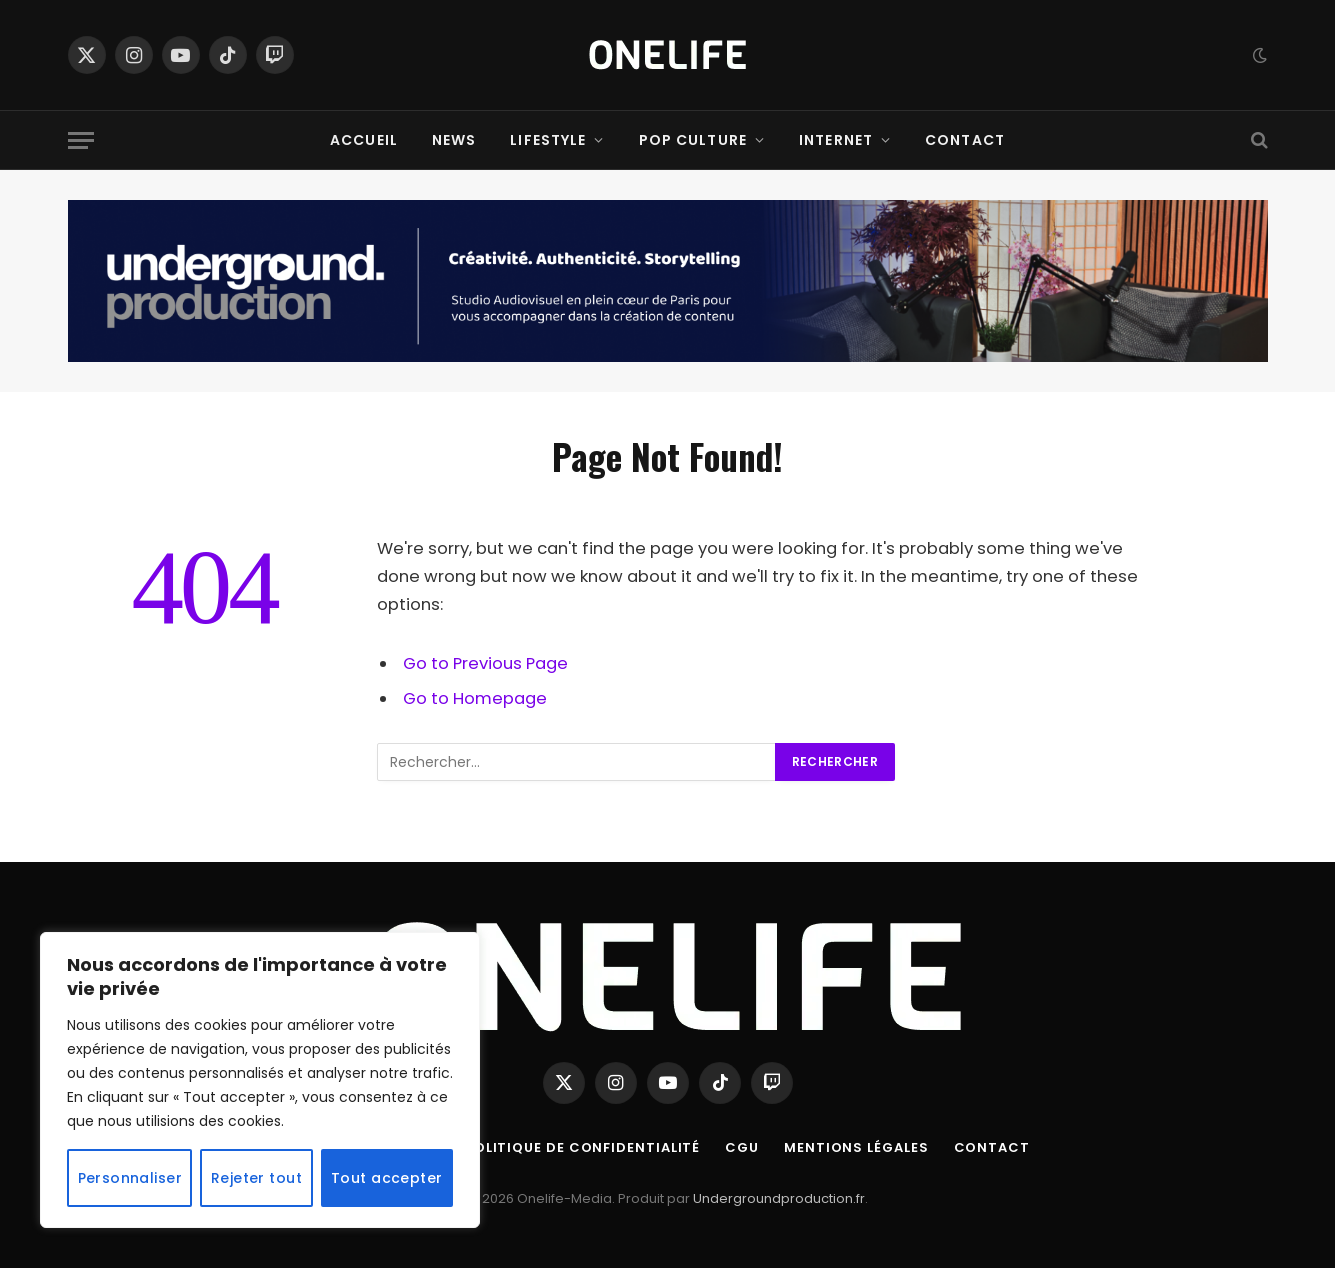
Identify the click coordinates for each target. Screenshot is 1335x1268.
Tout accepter (386, 1178)
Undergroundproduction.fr (779, 1198)
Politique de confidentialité (582, 1147)
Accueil (364, 140)
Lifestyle (548, 140)
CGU (742, 1147)
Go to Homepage (475, 698)
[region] (260, 1080)
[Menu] (81, 140)
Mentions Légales (856, 1147)
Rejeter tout (256, 1178)
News (454, 140)
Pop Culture (693, 140)
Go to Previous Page (485, 663)
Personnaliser (130, 1178)
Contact (965, 140)
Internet (836, 140)
